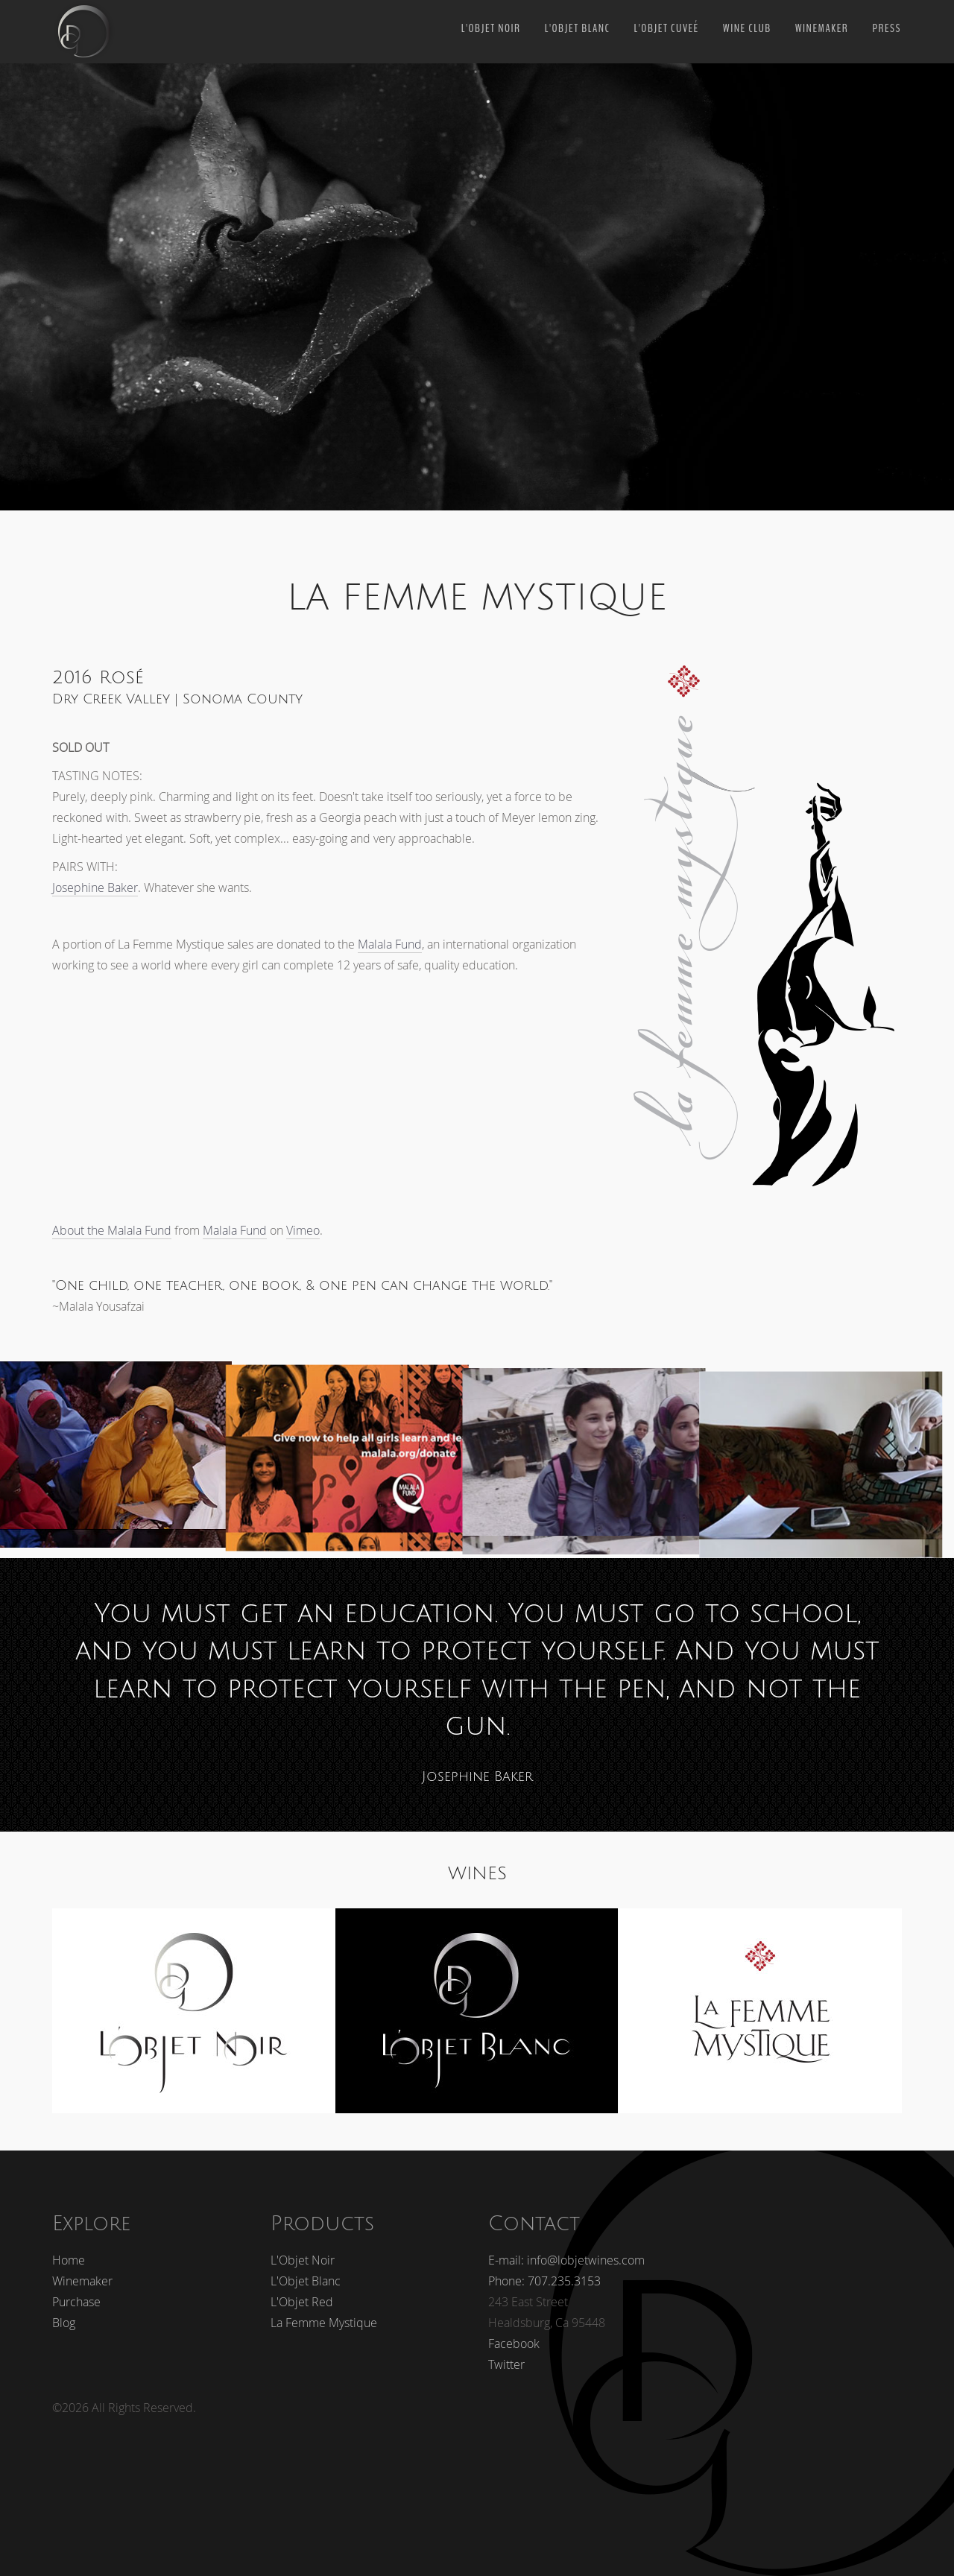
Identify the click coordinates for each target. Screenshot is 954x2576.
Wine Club (747, 28)
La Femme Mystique (324, 2312)
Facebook (514, 2333)
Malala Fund (390, 944)
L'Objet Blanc (577, 28)
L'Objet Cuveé (666, 28)
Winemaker (822, 28)
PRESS (886, 28)
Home (68, 2249)
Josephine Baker (95, 887)
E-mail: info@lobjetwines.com (566, 2249)
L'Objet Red (302, 2291)
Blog (63, 2312)
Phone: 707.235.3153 (544, 2270)
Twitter (506, 2354)
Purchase (76, 2291)
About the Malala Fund (111, 1230)
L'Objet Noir (491, 28)
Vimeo (303, 1230)
